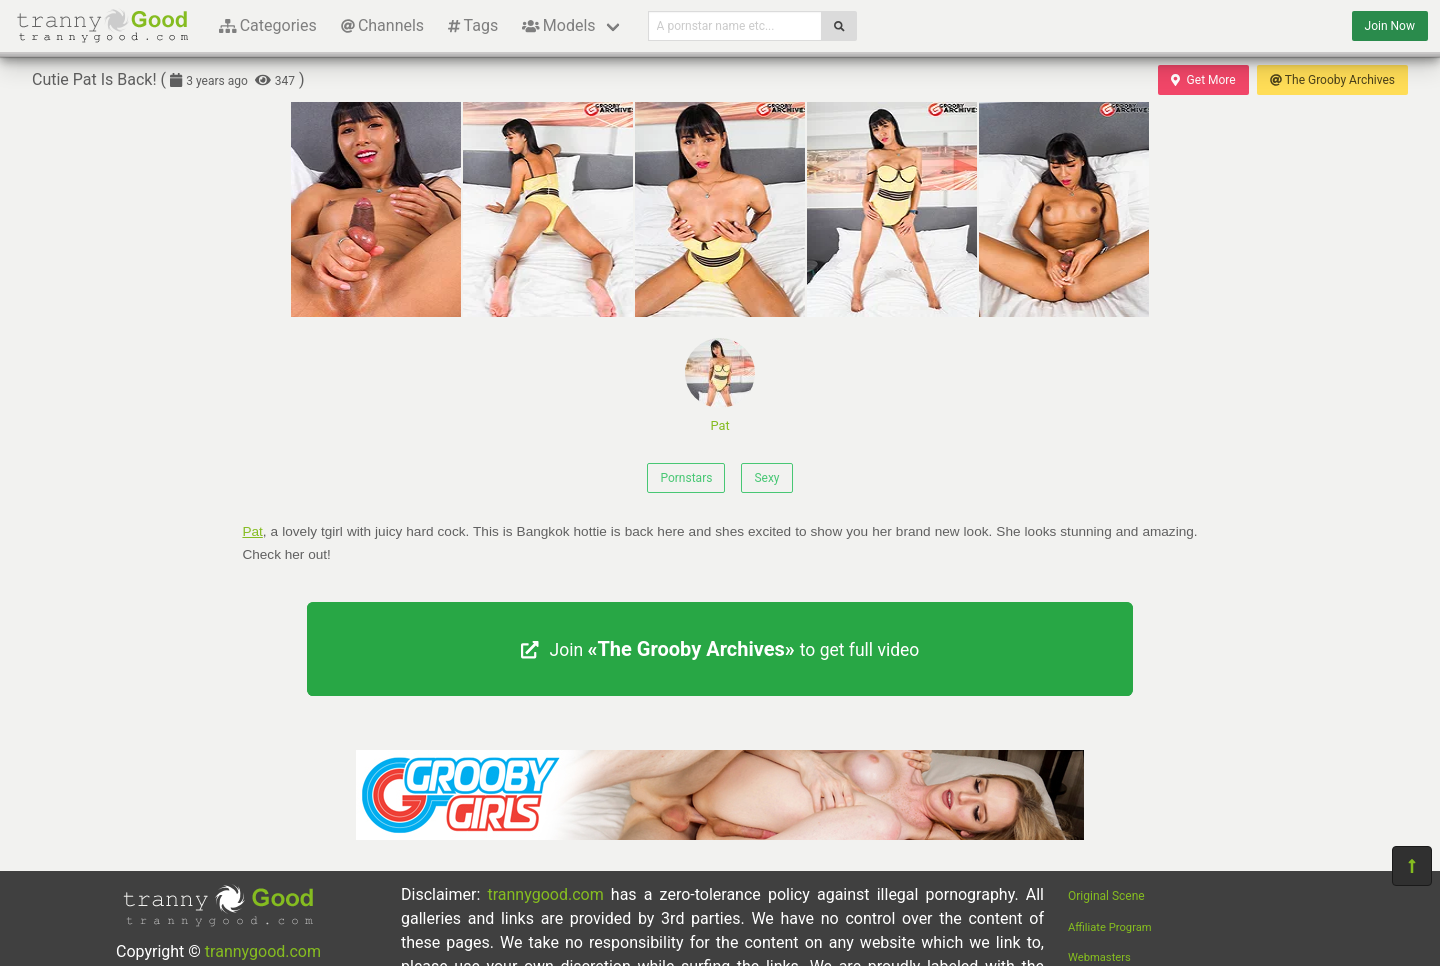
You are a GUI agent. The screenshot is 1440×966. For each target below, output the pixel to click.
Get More (1203, 80)
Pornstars (686, 478)
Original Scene (1106, 896)
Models (558, 25)
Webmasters (1099, 957)
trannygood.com (263, 951)
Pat (720, 385)
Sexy (766, 478)
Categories (268, 25)
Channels (382, 25)
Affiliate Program (1110, 927)
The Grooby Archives (1332, 80)
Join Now (1390, 26)
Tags (473, 25)
